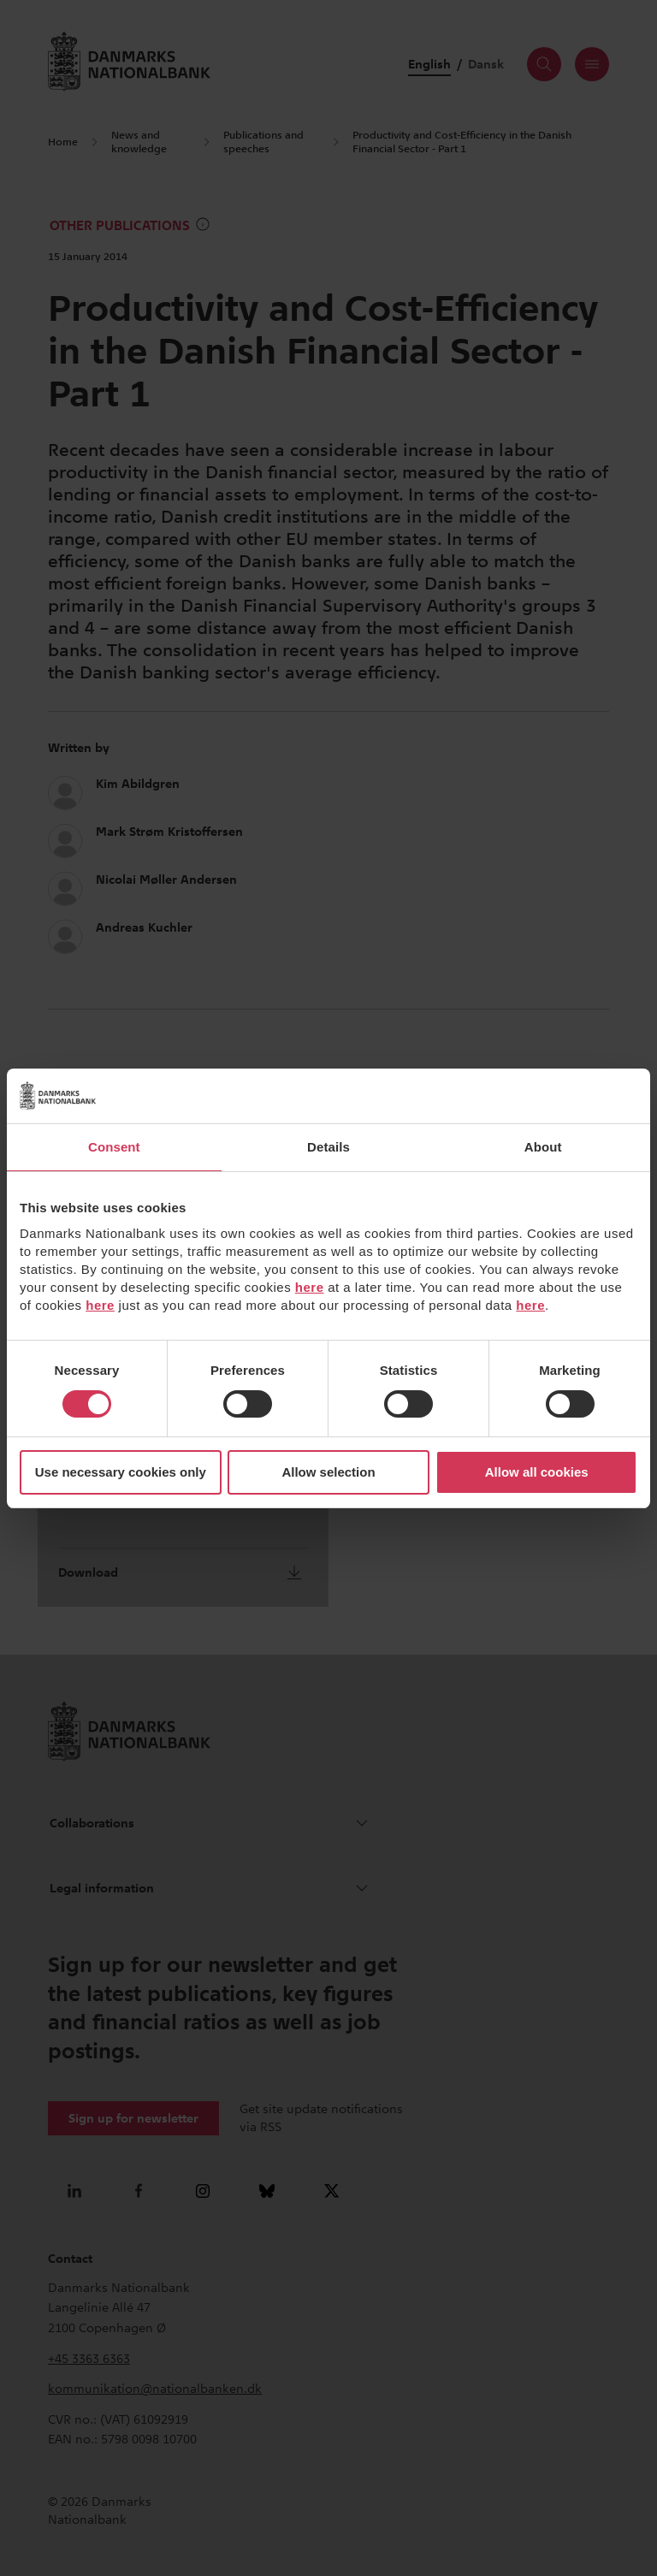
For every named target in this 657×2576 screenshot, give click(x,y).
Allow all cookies (537, 1472)
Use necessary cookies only (120, 1472)
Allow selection (328, 1472)
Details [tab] (328, 1147)
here (309, 1287)
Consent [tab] (114, 1147)
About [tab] (543, 1147)
